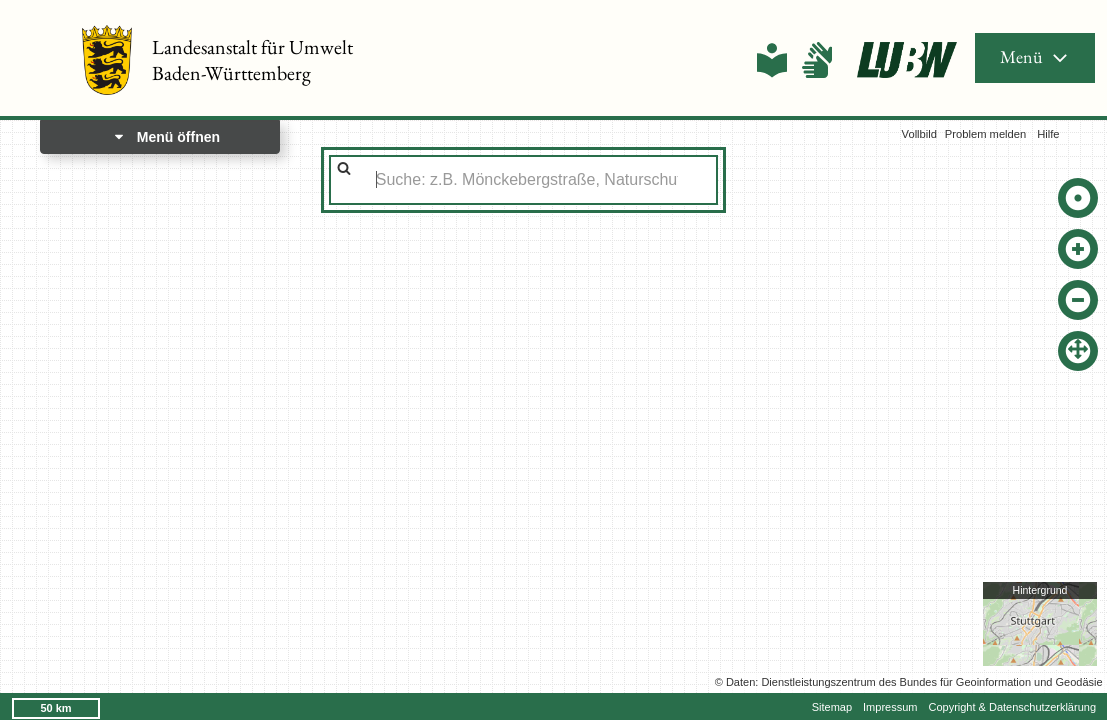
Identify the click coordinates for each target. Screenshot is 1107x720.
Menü (1035, 56)
